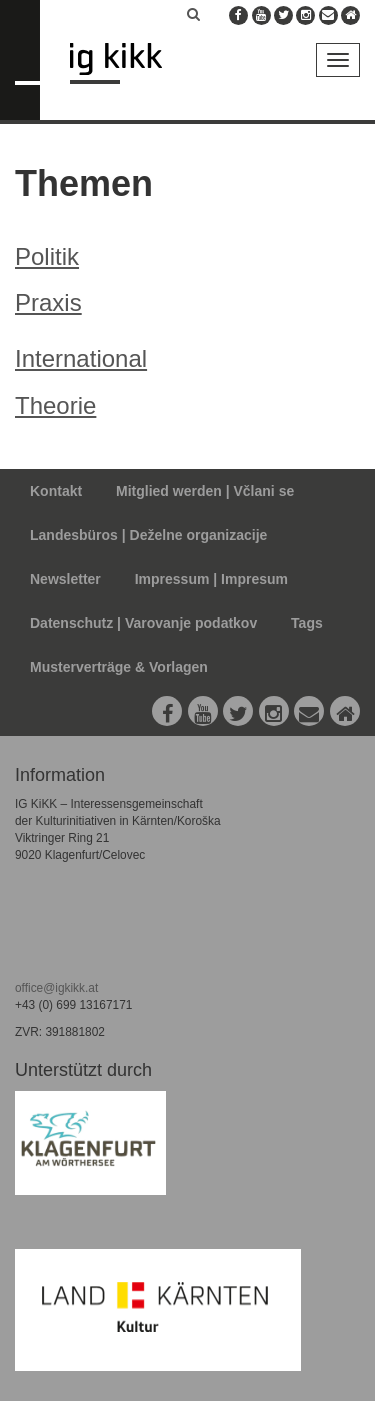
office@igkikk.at (56, 988)
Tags (307, 623)
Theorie (55, 405)
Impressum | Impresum (211, 579)
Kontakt (56, 491)
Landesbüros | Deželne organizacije (148, 535)
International (81, 358)
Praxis (48, 302)
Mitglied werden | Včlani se (205, 491)
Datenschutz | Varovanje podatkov (143, 623)
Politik (47, 256)
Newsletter (65, 579)
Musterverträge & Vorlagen (119, 667)
